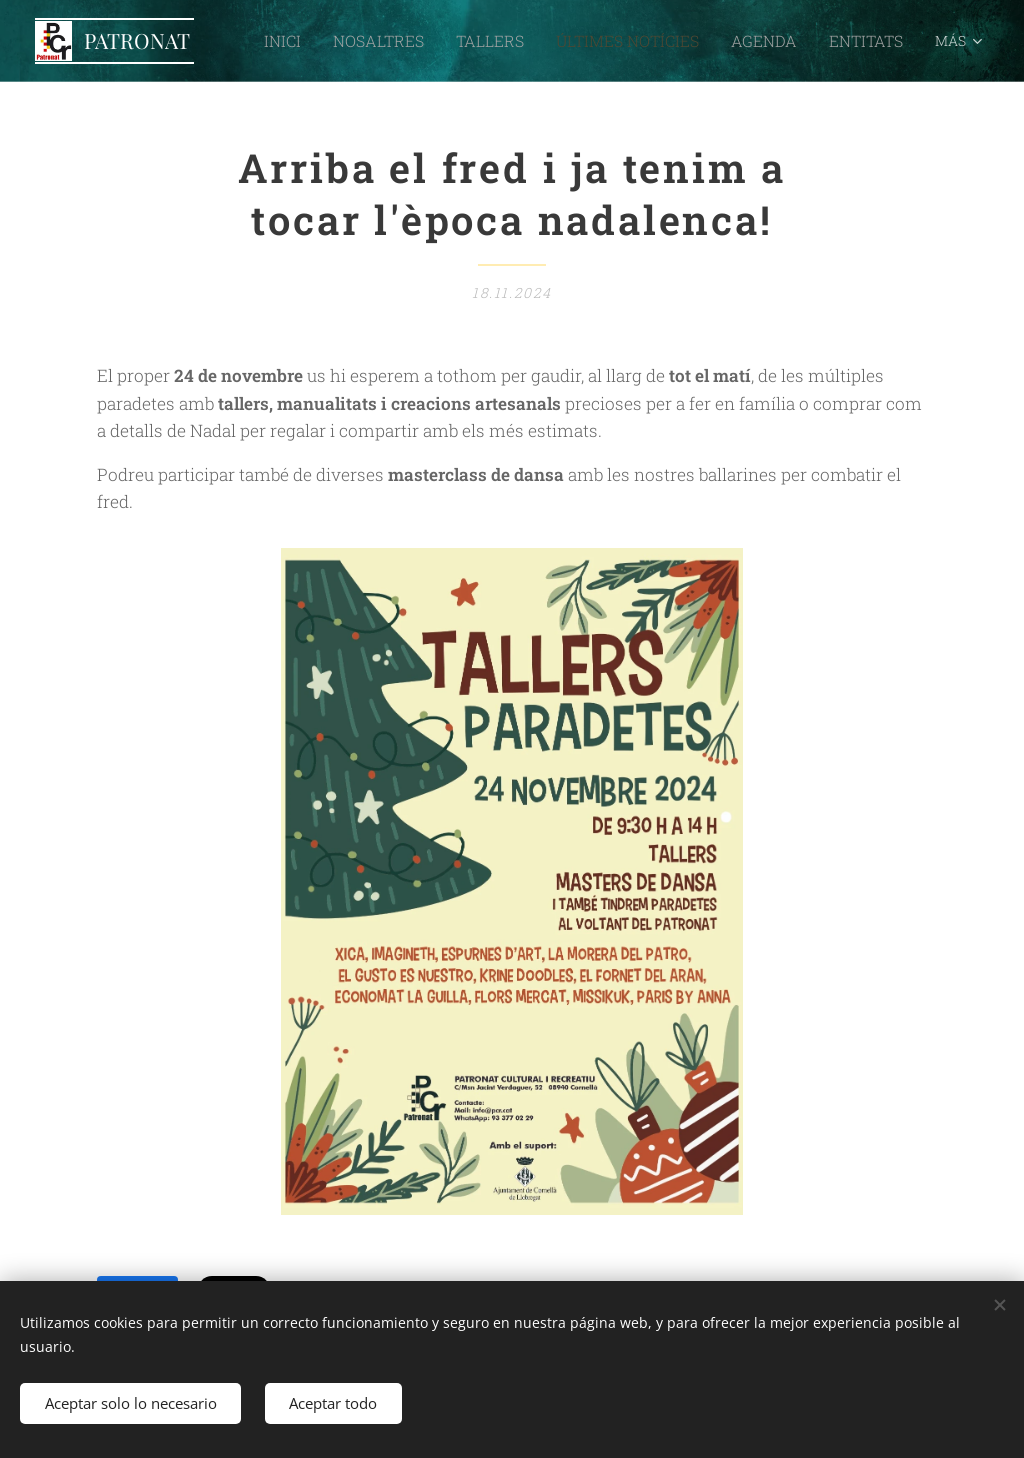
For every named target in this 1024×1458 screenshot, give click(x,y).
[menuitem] (343, 41)
